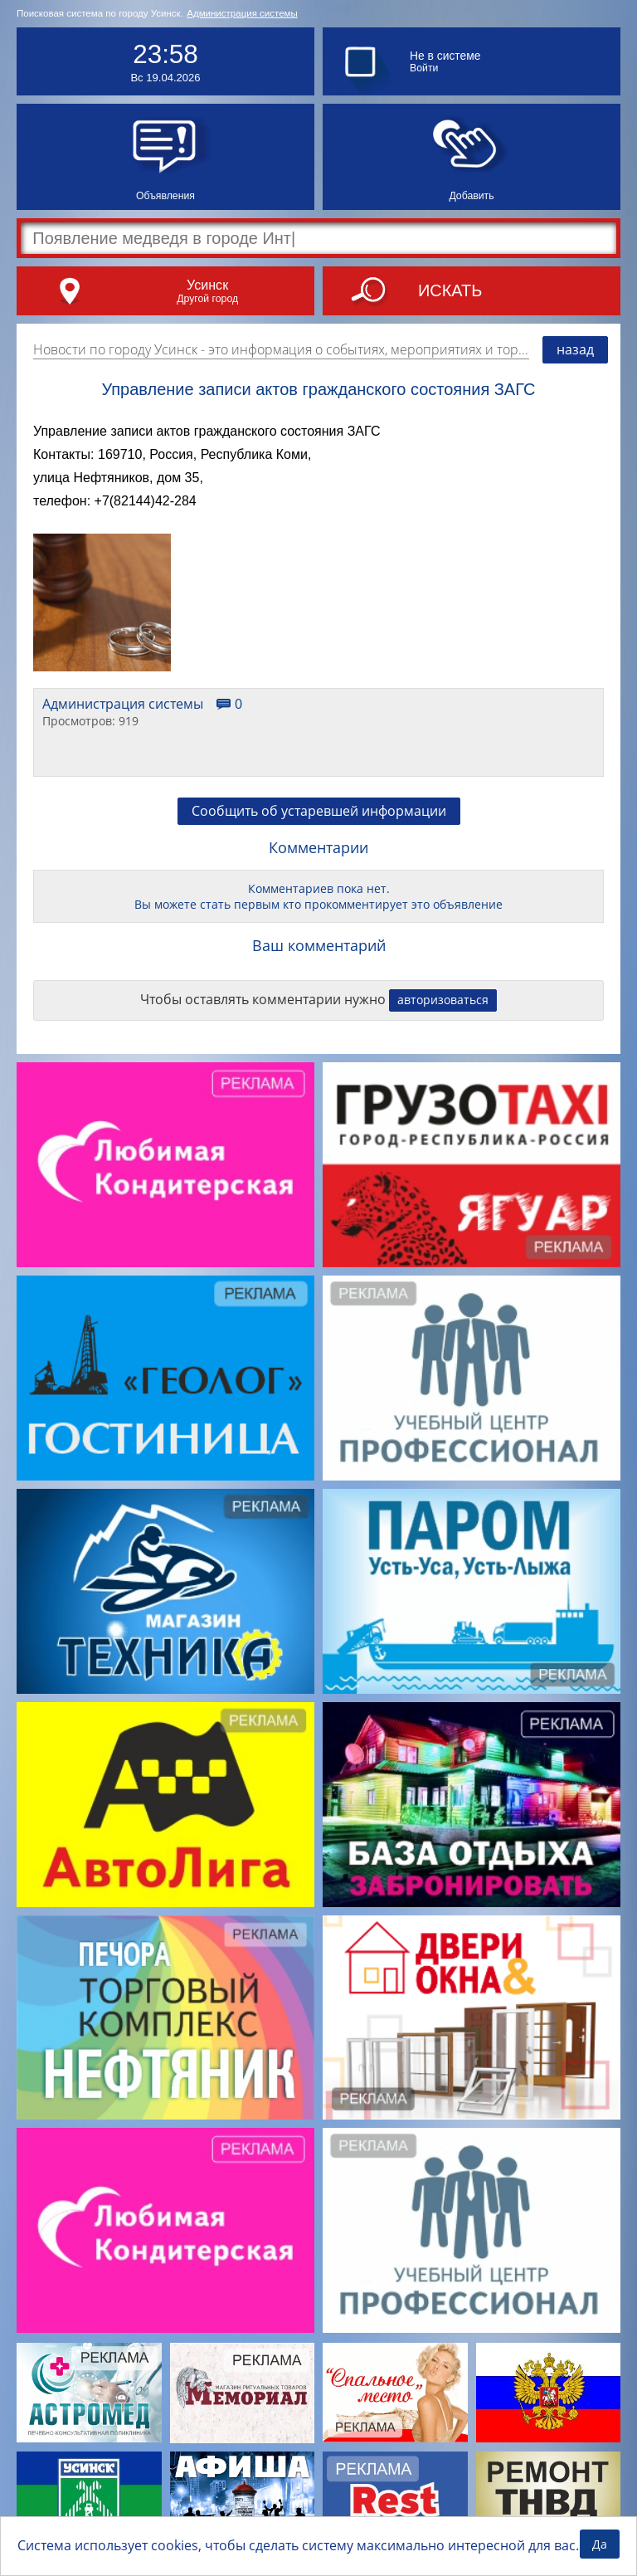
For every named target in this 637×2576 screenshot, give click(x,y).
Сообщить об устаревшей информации (319, 811)
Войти (424, 68)
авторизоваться (443, 999)
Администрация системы (242, 13)
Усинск (207, 284)
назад (575, 349)
